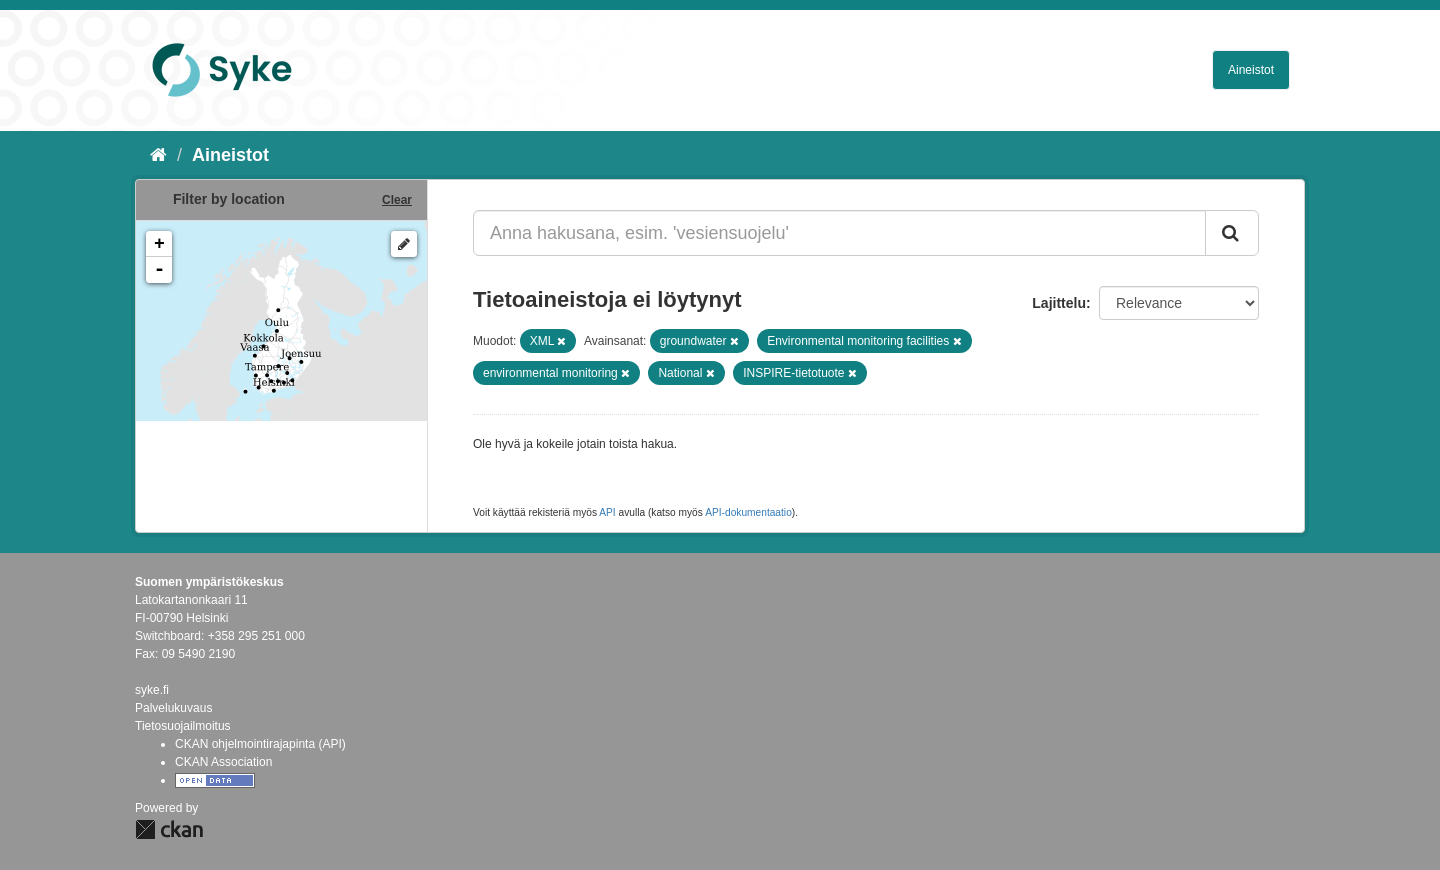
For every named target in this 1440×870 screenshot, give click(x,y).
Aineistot (1251, 70)
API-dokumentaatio (748, 512)
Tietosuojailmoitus (183, 726)
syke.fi (152, 690)
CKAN (169, 829)
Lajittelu (1059, 303)
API (607, 512)
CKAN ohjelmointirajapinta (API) (260, 744)
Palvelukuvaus (173, 708)
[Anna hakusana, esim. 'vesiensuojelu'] (839, 233)
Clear (397, 200)
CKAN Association (223, 762)
